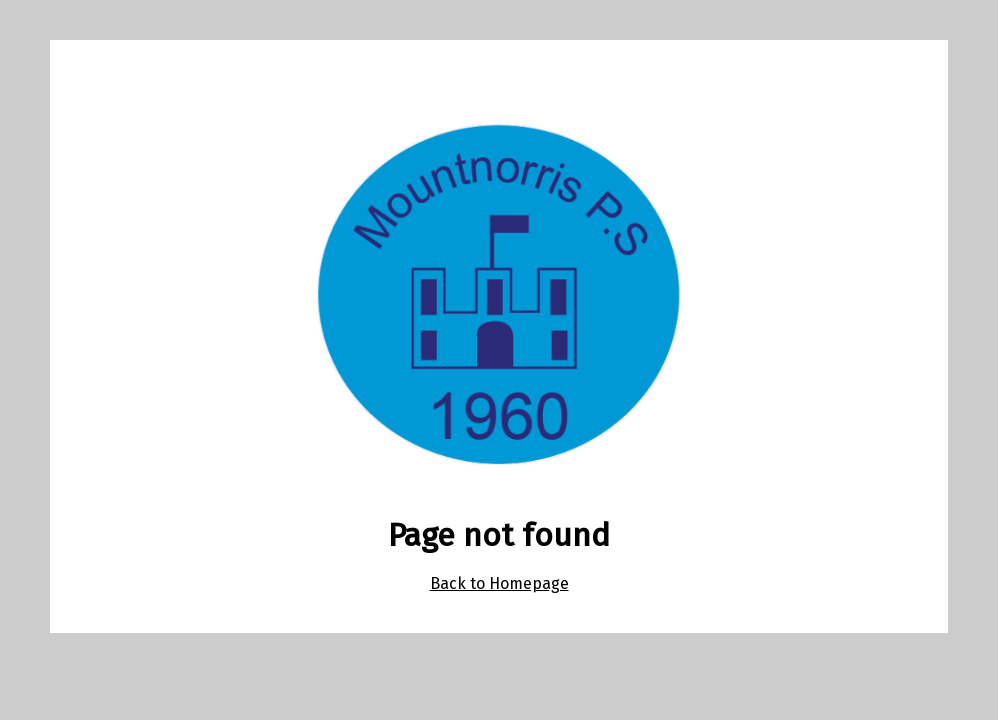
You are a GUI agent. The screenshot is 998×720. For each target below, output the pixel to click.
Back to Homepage (499, 583)
